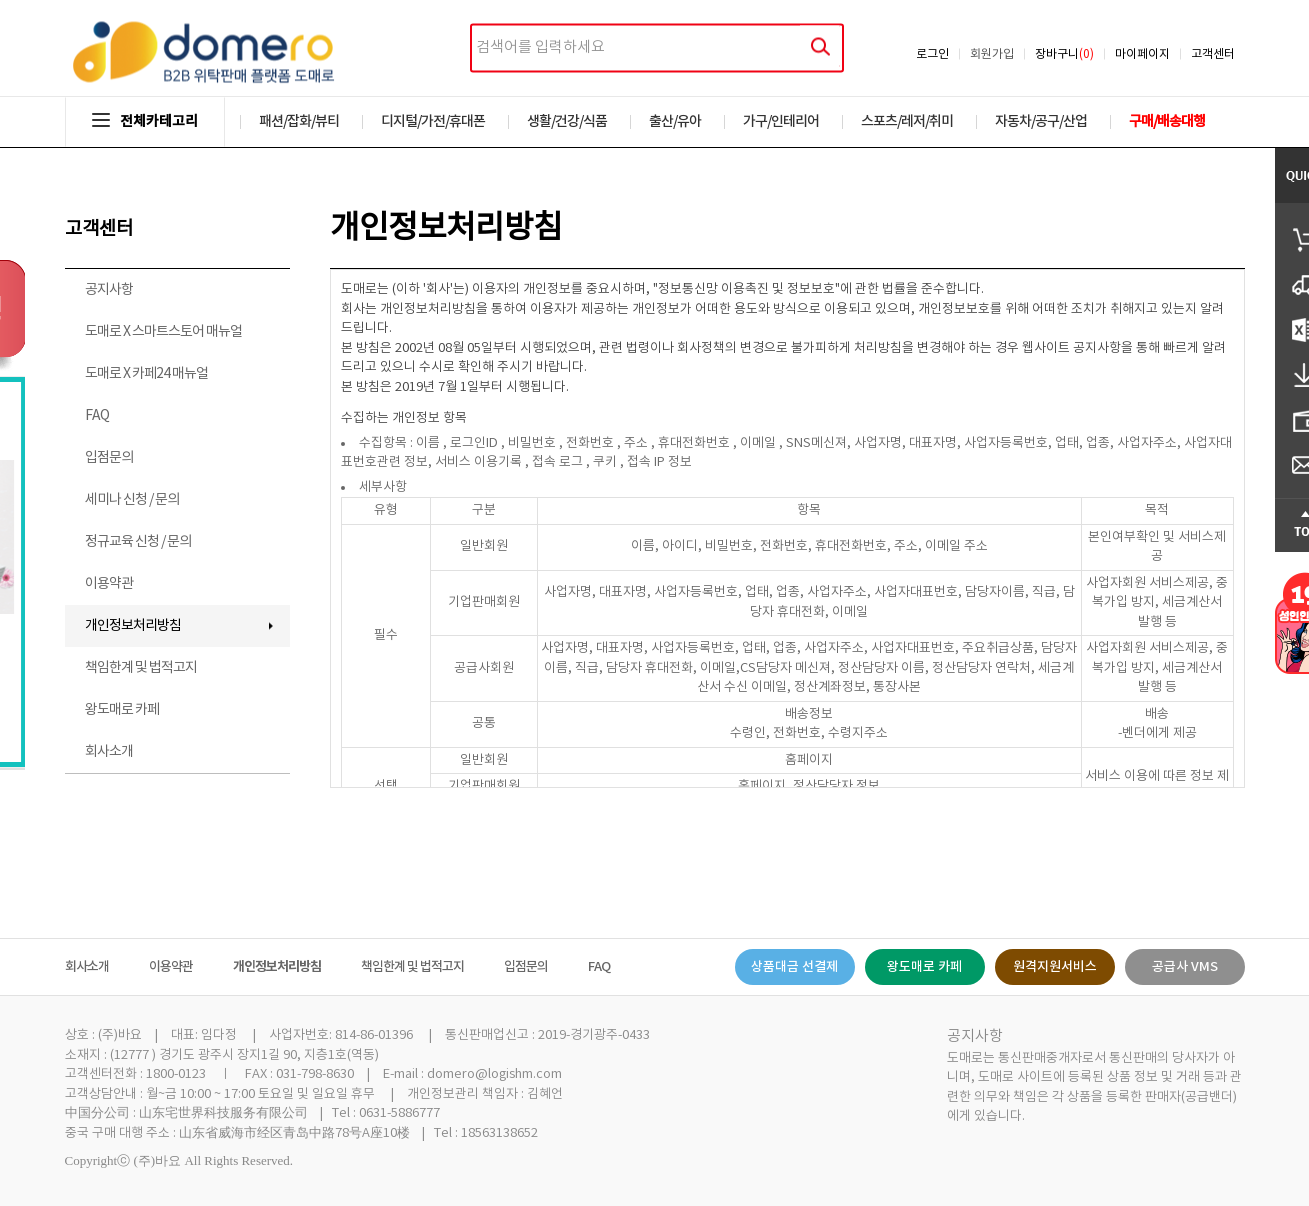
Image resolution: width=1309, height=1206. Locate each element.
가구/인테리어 (781, 121)
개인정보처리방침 (133, 626)
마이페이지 (1142, 54)
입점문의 (109, 458)
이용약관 (109, 584)
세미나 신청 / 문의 (132, 500)
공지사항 (109, 290)
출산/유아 (675, 121)
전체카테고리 (145, 121)
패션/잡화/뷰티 (299, 121)
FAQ (97, 416)
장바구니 (1064, 54)
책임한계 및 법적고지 (141, 668)
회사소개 (109, 752)
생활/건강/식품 (567, 121)
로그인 (932, 54)
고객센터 (1213, 54)
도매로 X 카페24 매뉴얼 (146, 374)
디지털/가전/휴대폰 (433, 121)
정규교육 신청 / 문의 (138, 542)
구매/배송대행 (1167, 121)
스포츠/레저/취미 (907, 121)
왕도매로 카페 (122, 710)
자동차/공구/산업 (1041, 121)
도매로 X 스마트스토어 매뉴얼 (163, 332)
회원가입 (992, 54)
